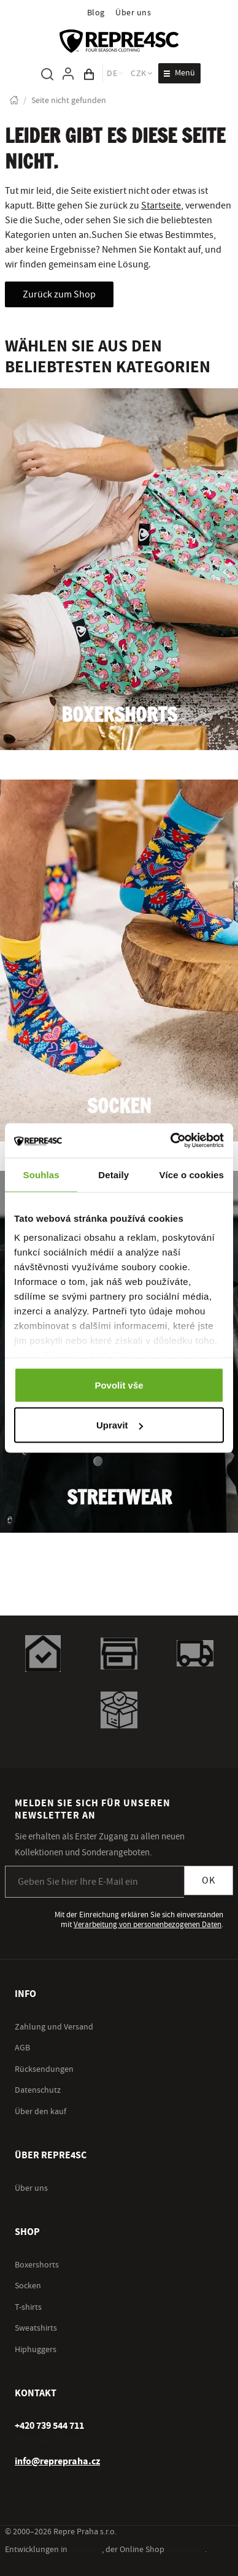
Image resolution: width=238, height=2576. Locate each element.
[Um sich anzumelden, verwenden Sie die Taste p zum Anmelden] (68, 74)
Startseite (161, 205)
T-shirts (28, 2307)
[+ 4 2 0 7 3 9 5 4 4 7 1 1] (49, 2425)
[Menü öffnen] (179, 73)
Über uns (133, 12)
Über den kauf (40, 2111)
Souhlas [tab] (41, 1174)
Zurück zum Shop (59, 294)
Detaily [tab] (113, 1174)
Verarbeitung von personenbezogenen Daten (147, 1925)
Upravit (119, 1425)
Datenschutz (38, 2090)
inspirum (85, 2549)
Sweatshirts (36, 2328)
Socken (119, 1107)
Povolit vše (118, 1384)
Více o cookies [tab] (191, 1174)
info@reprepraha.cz (57, 2461)
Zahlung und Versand (54, 2027)
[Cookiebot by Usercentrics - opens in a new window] (171, 1141)
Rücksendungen (44, 2069)
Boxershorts (119, 716)
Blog (96, 12)
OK (208, 1880)
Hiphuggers (35, 2349)
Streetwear (119, 1498)
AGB (22, 2047)
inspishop (185, 2549)
